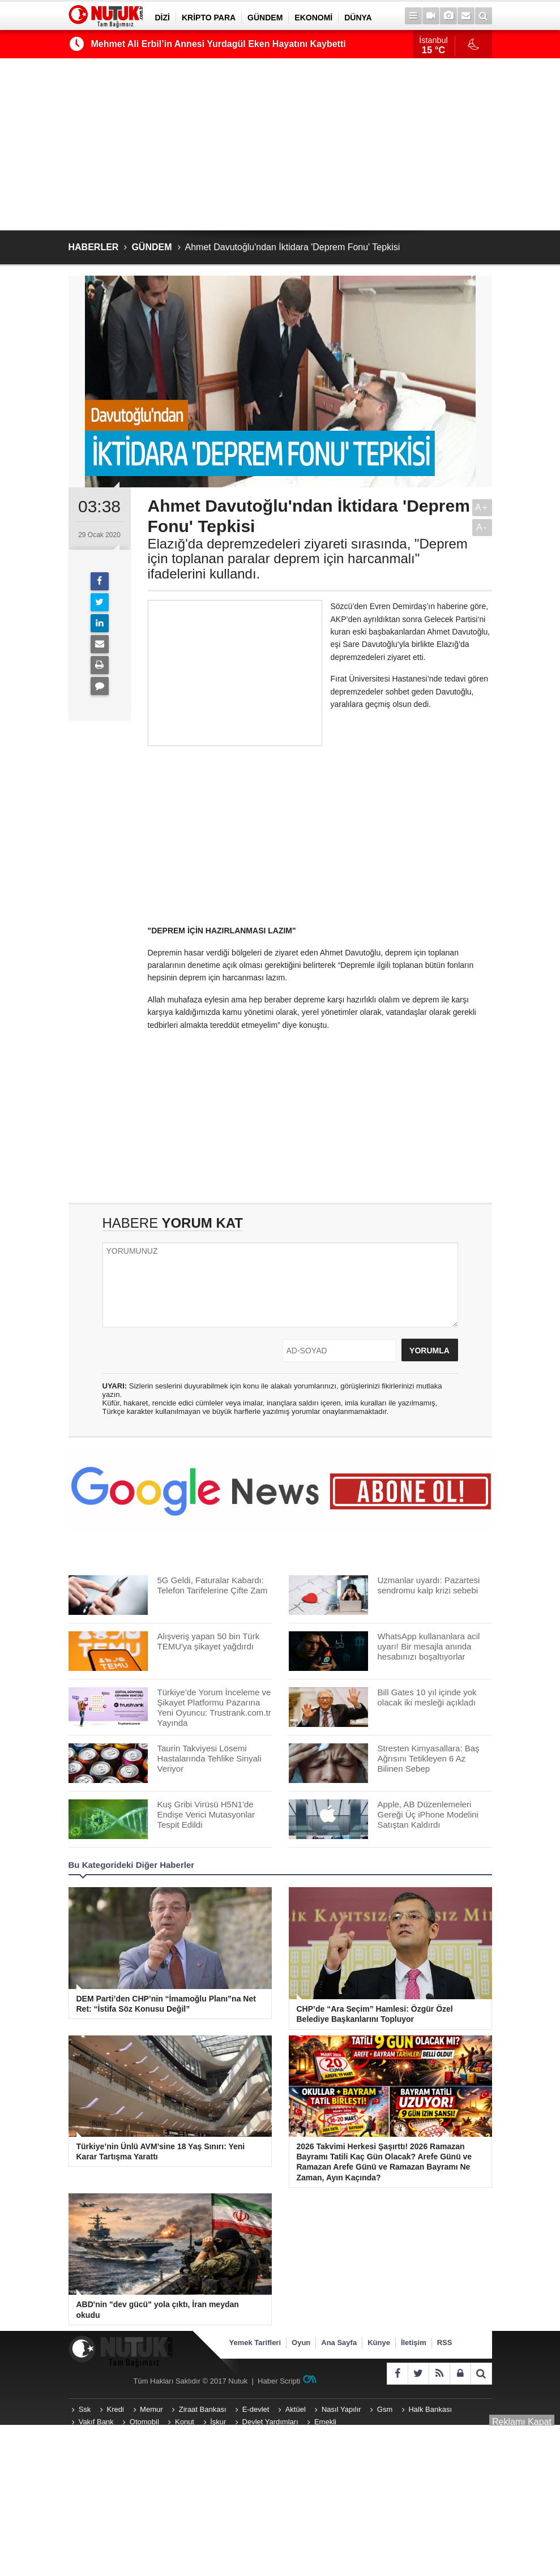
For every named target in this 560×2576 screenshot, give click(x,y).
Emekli (325, 2422)
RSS (444, 2342)
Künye (378, 2342)
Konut (184, 2422)
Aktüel (295, 2409)
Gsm (384, 2409)
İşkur (218, 2422)
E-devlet (256, 2409)
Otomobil (144, 2422)
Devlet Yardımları (270, 2422)
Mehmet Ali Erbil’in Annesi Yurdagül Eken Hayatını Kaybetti (218, 44)
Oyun (301, 2342)
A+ (482, 507)
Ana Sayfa (339, 2342)
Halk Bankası (430, 2409)
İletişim (413, 2342)
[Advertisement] (280, 144)
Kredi (115, 2409)
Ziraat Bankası (202, 2409)
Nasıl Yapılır (341, 2409)
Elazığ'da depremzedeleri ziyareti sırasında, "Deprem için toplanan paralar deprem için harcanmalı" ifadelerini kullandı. (308, 559)
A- (482, 527)
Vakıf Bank (96, 2422)
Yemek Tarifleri (255, 2342)
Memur (151, 2409)
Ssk (85, 2409)
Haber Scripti (279, 2381)
